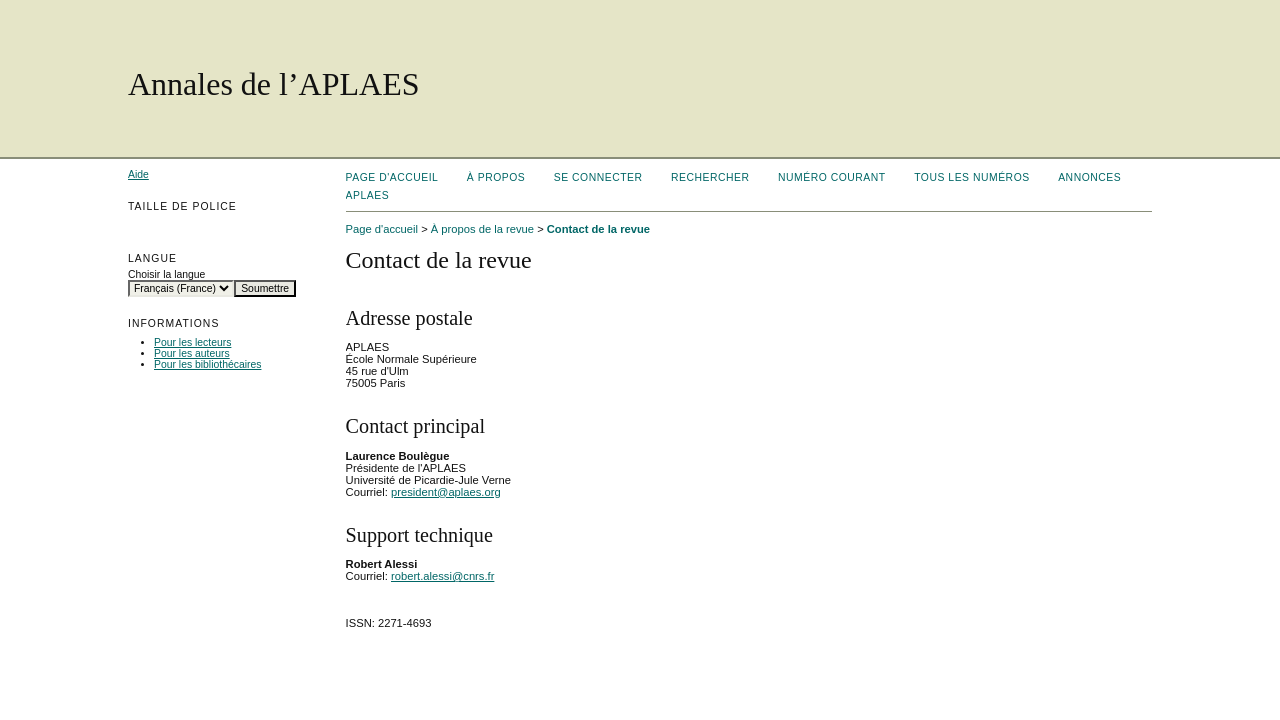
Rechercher (710, 177)
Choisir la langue (166, 274)
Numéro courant (832, 177)
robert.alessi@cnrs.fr (442, 576)
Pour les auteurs (192, 353)
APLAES (368, 195)
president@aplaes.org (446, 492)
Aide (138, 174)
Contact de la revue (598, 229)
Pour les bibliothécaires (207, 364)
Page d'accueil (392, 177)
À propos (496, 177)
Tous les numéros (972, 177)
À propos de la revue (482, 229)
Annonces (1089, 177)
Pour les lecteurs (192, 342)
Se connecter (598, 177)
